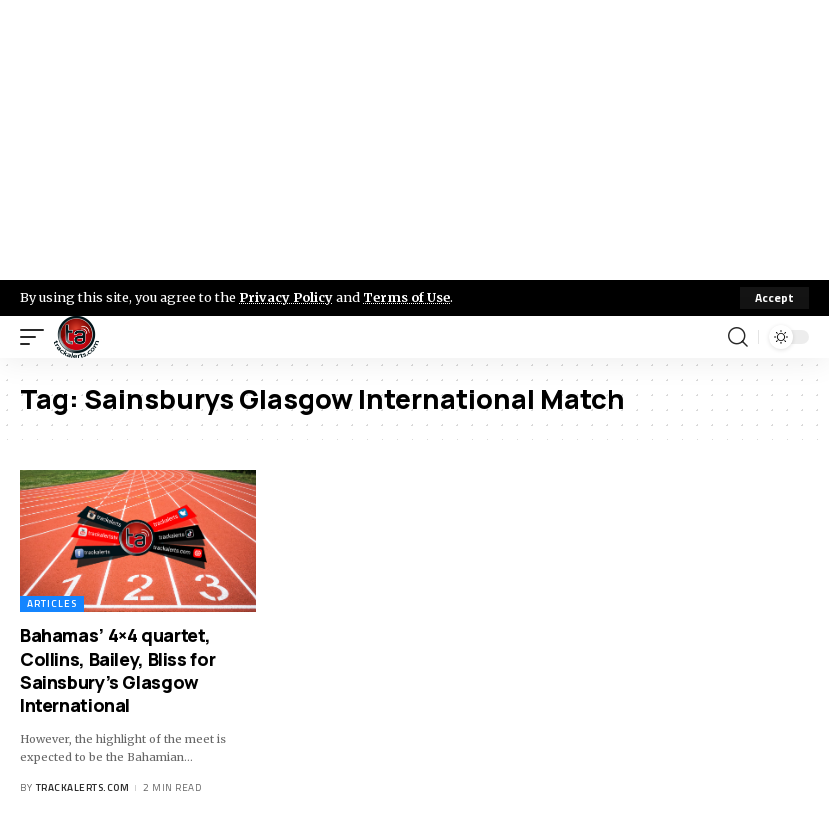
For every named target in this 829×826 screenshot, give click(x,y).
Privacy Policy (286, 297)
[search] (738, 337)
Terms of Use (406, 297)
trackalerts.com (83, 787)
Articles (52, 603)
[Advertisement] (414, 140)
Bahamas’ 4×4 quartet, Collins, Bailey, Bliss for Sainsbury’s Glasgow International (117, 670)
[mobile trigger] (37, 337)
